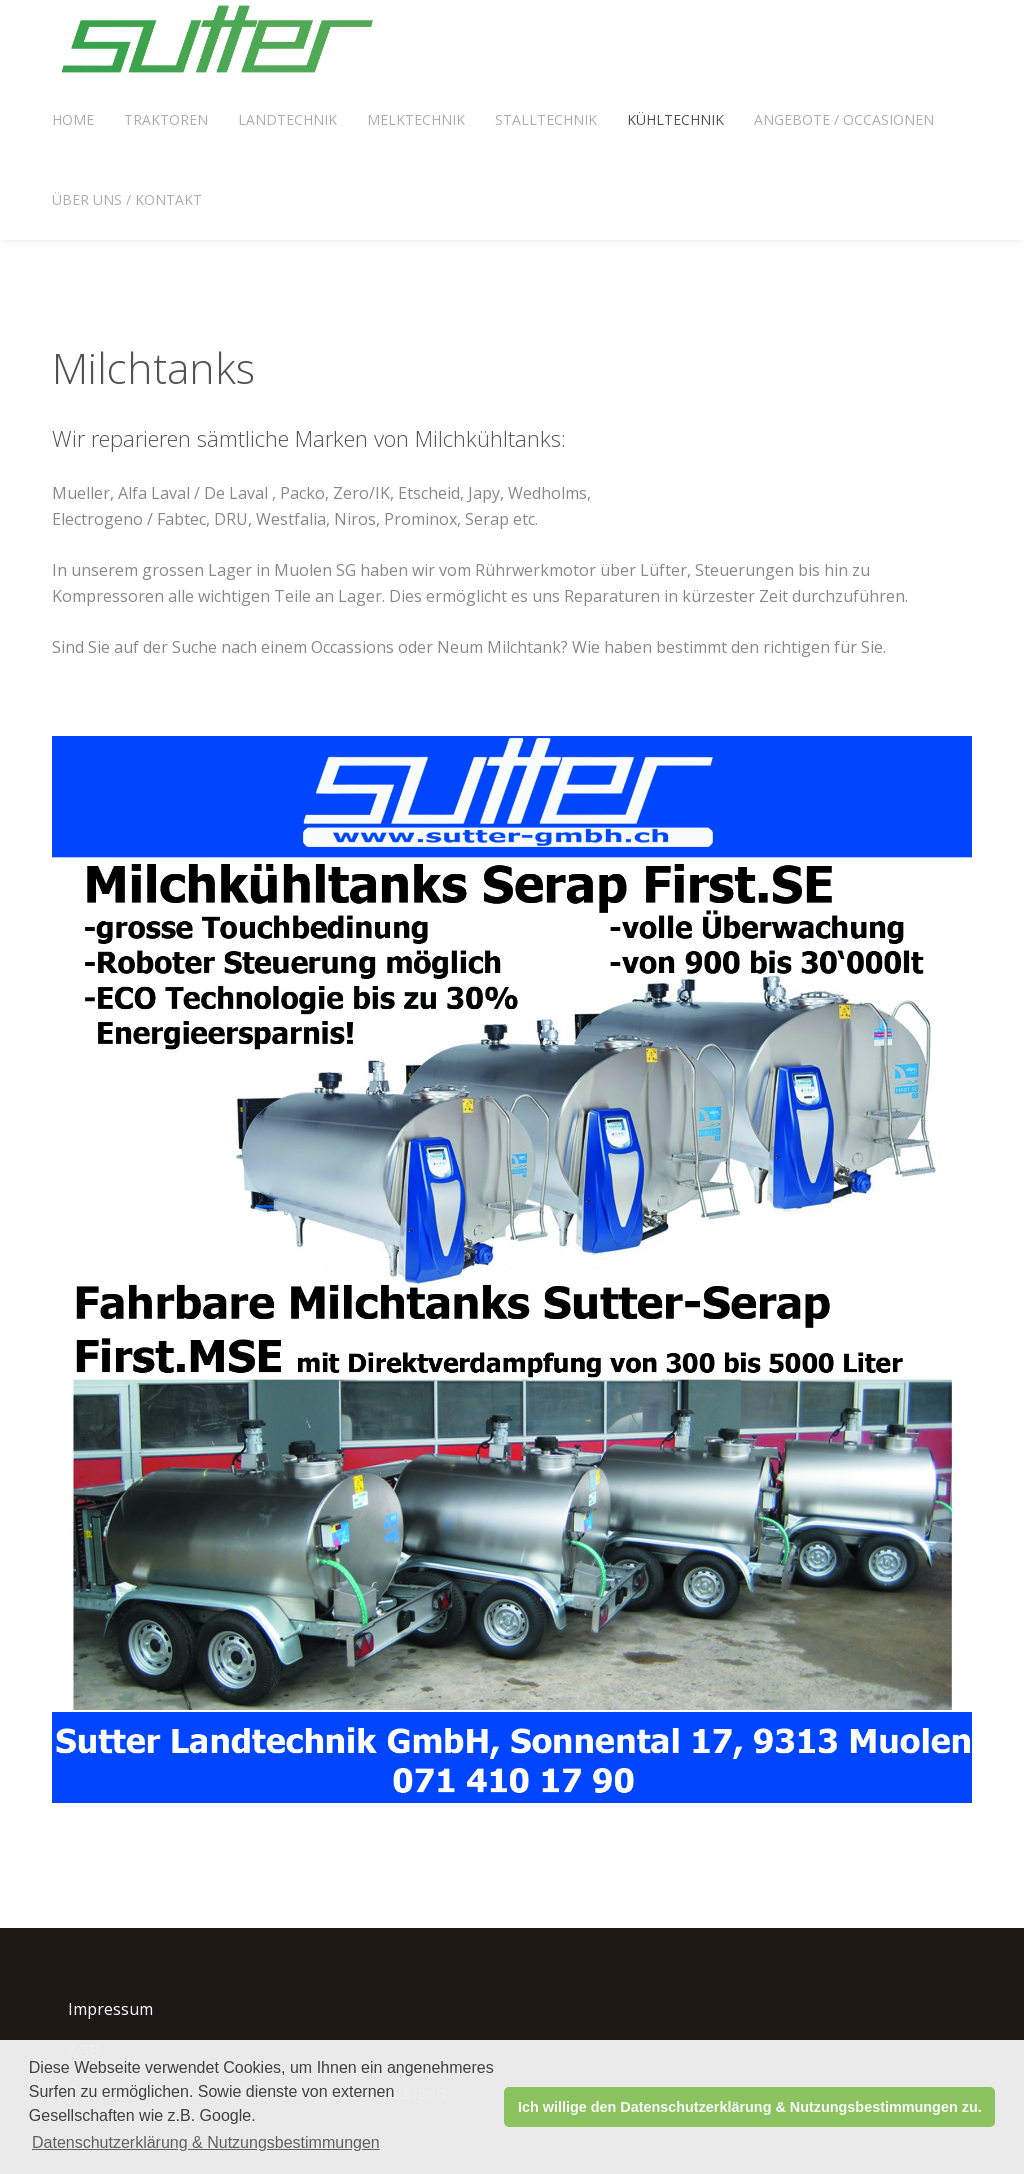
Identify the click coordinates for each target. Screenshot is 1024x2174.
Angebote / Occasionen (844, 119)
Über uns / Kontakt (127, 199)
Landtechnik (287, 119)
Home (73, 119)
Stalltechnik (546, 119)
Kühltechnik (675, 119)
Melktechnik (416, 119)
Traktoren (166, 119)
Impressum (110, 2009)
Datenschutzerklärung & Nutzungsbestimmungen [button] (206, 2142)
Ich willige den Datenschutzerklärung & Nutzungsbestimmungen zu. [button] (750, 2107)
